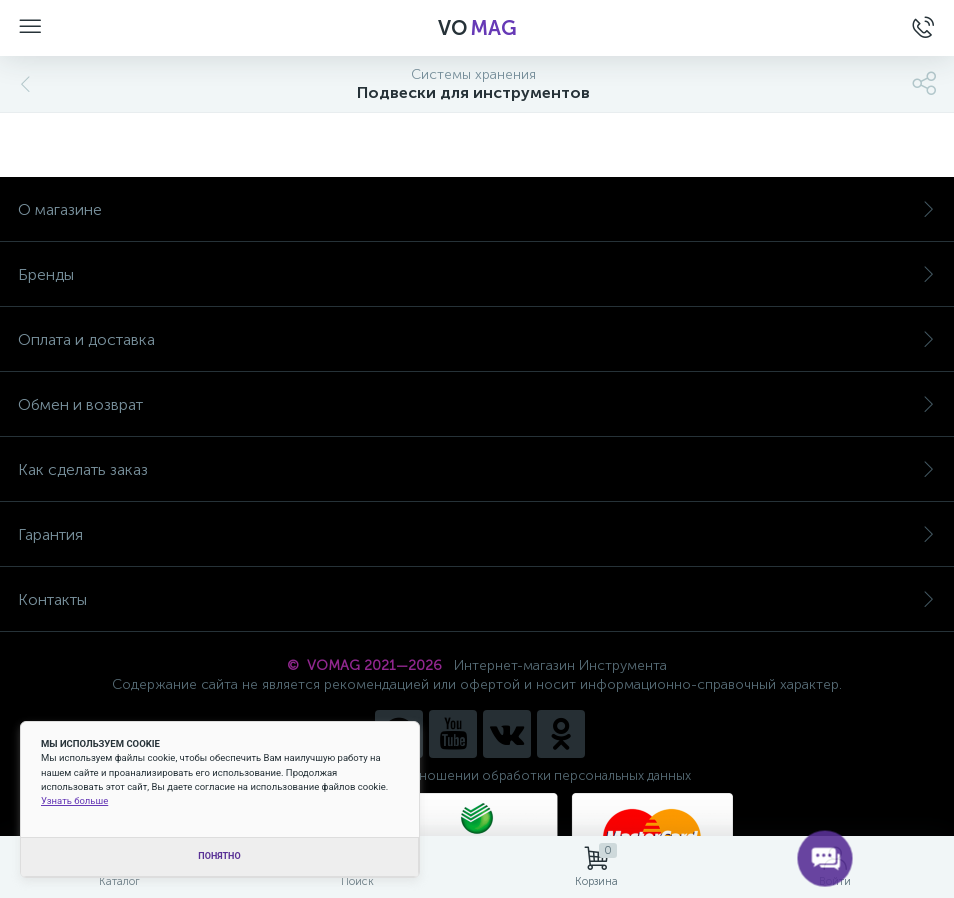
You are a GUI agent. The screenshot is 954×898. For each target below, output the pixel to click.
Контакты (477, 599)
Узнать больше (74, 800)
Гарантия (477, 534)
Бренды (477, 274)
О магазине (477, 209)
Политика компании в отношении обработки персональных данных (477, 775)
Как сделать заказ (477, 469)
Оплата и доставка (477, 339)
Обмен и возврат (477, 404)
